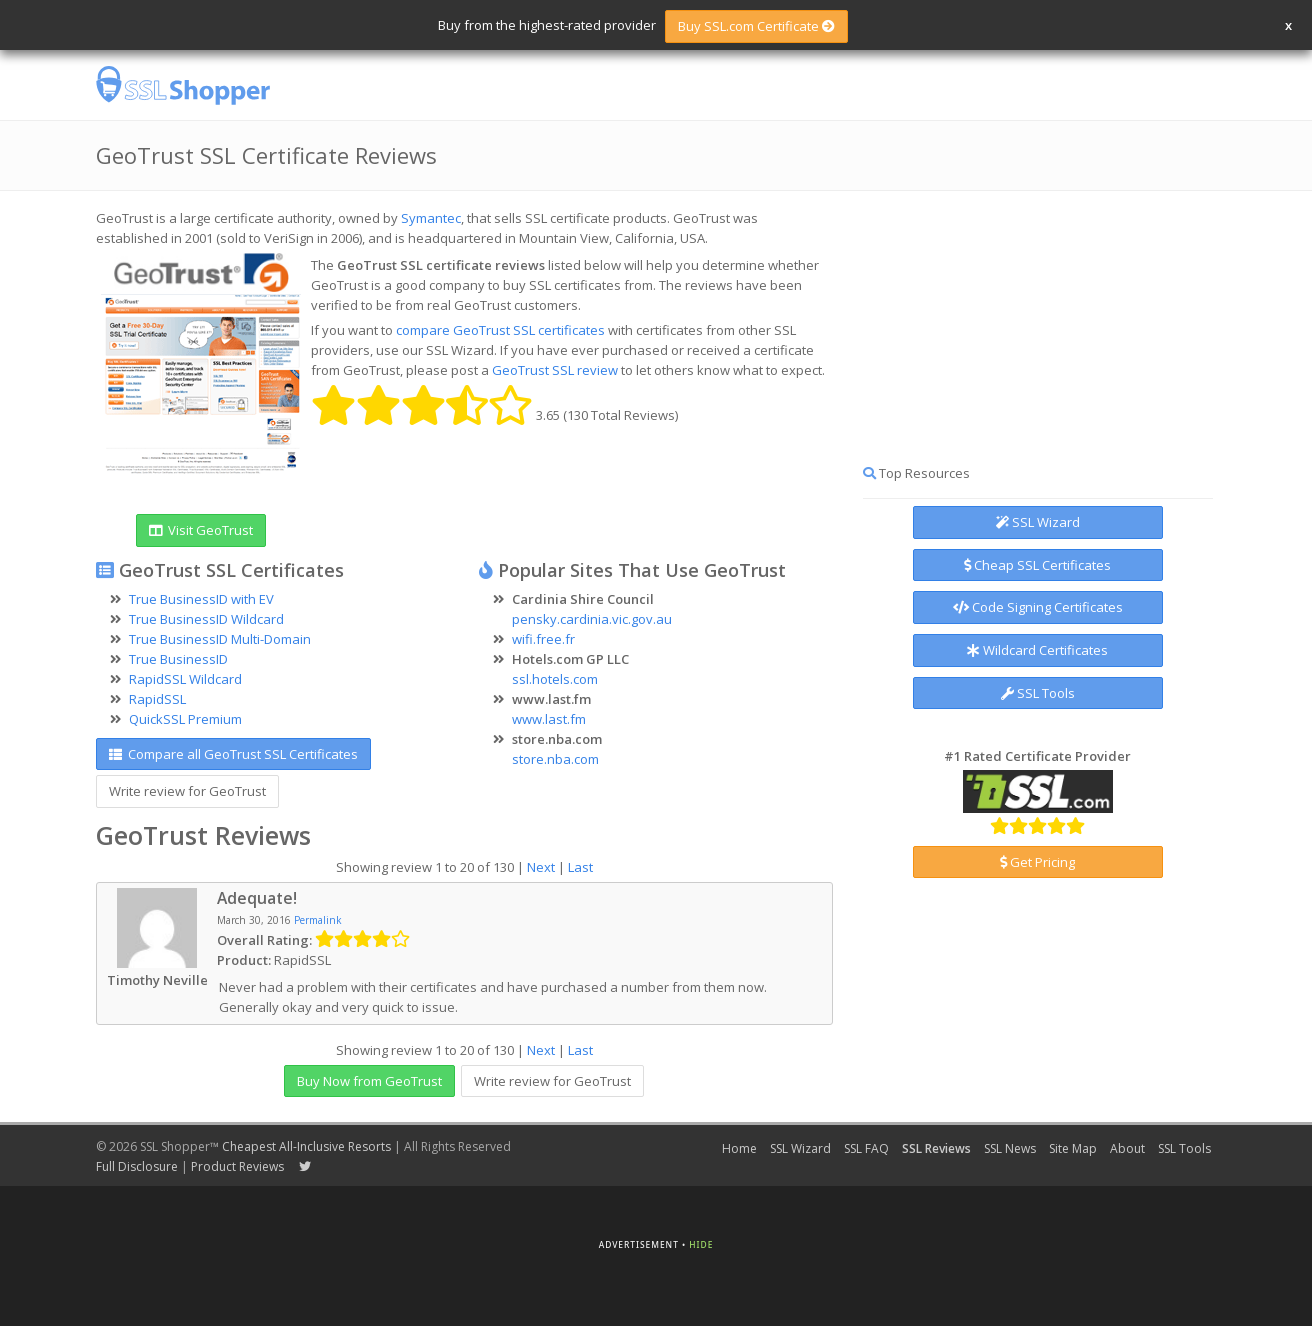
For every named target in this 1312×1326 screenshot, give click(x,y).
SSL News (1010, 1148)
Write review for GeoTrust (187, 791)
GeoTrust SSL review (555, 370)
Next (541, 867)
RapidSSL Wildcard (185, 679)
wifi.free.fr (543, 639)
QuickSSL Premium (185, 719)
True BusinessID (178, 659)
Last (580, 867)
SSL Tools (1038, 693)
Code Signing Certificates (1038, 607)
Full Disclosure (137, 1166)
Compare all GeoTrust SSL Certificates (233, 754)
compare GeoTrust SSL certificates (500, 330)
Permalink (318, 920)
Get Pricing (1037, 862)
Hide (701, 1244)
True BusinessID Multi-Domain (220, 639)
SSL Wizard (1038, 522)
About (1127, 1148)
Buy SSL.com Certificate (756, 26)
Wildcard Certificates (1037, 650)
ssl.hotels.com (555, 679)
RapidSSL (157, 699)
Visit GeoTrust (201, 530)
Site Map (1073, 1148)
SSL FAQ (866, 1148)
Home (739, 1148)
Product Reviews (237, 1166)
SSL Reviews (936, 1148)
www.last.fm (549, 719)
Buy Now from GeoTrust (369, 1081)
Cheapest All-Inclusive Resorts (306, 1146)
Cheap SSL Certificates (1037, 565)
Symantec (431, 218)
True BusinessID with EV (201, 599)
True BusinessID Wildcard (206, 619)
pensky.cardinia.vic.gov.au (592, 619)
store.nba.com (555, 759)
